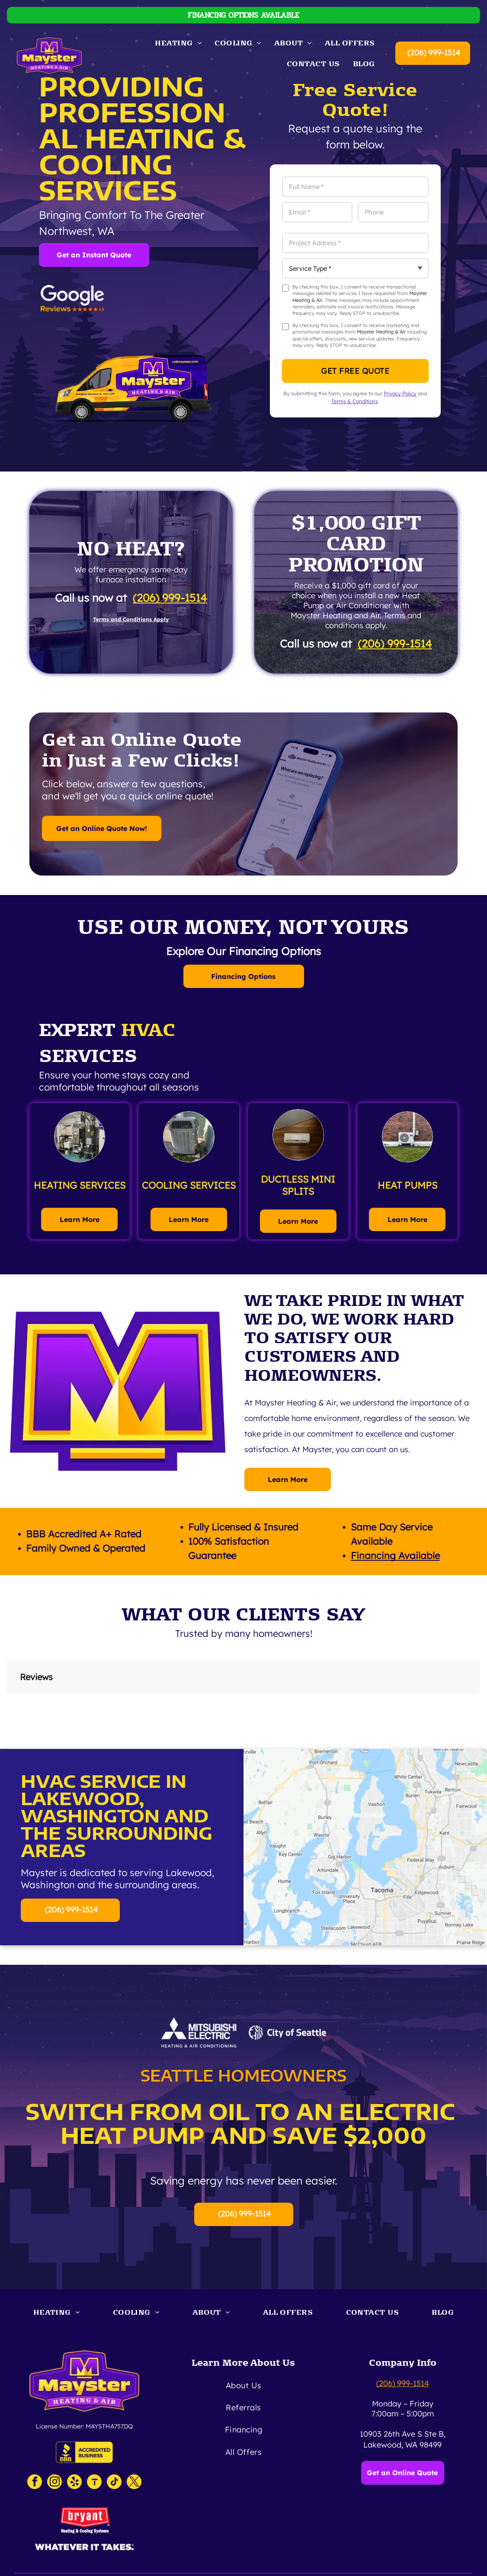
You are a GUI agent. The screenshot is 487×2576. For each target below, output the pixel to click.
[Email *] (317, 212)
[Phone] (393, 212)
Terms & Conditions (354, 401)
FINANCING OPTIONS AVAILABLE (243, 15)
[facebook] (34, 2482)
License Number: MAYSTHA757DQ (84, 2426)
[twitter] (134, 2482)
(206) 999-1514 (433, 53)
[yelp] (74, 2482)
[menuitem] (178, 43)
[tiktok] (114, 2482)
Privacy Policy (400, 393)
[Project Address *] (355, 243)
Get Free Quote (355, 371)
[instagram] (54, 2482)
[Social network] (94, 2482)
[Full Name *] (355, 186)
